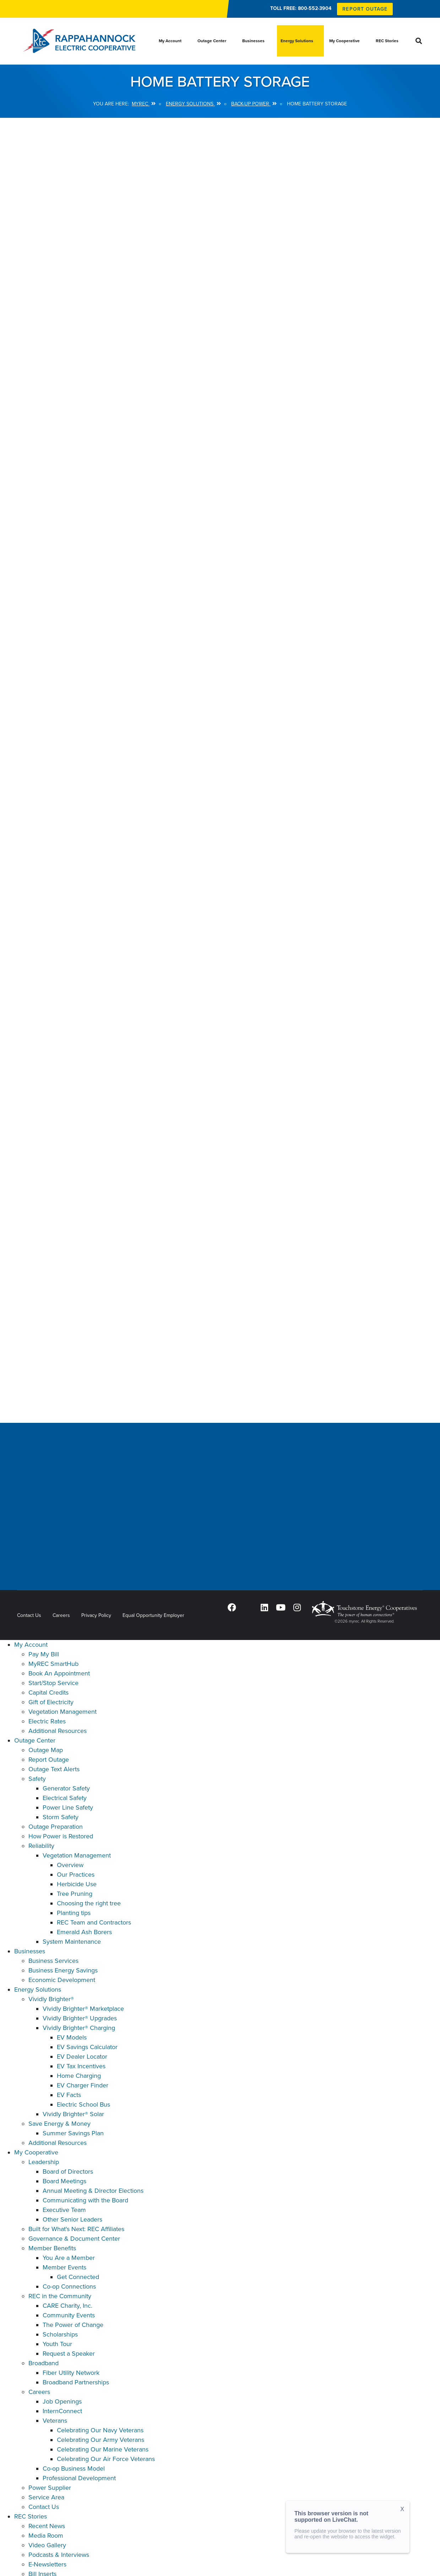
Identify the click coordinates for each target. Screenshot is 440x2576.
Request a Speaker (69, 2353)
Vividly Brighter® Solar (73, 2114)
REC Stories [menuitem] (387, 40)
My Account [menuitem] (170, 40)
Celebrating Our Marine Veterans (102, 2449)
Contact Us (29, 1615)
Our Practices (75, 1874)
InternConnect (62, 2411)
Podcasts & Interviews (58, 2555)
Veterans (55, 2420)
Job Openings (62, 2401)
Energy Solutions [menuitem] (297, 40)
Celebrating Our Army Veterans (100, 2440)
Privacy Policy (96, 1615)
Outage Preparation (55, 1827)
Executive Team (64, 2210)
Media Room (45, 2535)
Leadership (43, 2162)
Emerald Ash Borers (84, 1932)
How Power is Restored (60, 1836)
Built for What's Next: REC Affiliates (76, 2229)
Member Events (64, 2267)
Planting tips (74, 1913)
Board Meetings (64, 2181)
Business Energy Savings (63, 1970)
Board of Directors (68, 2171)
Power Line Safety (68, 1807)
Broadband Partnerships (76, 2382)
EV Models (72, 2037)
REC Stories (30, 2516)
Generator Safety (66, 1788)
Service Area (46, 2497)
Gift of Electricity (51, 1702)
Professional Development (79, 2478)
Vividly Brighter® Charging (79, 2028)
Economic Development (61, 1980)
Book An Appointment (59, 1673)
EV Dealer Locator (82, 2056)
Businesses (29, 1951)
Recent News (46, 2526)
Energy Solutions (37, 1989)
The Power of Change (73, 2325)
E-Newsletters (47, 2564)
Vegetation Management (62, 1712)
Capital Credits (48, 1692)
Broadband (43, 2363)
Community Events (69, 2315)
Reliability (41, 1846)
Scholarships (60, 2334)
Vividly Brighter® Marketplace (83, 2009)
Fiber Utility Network (71, 2373)
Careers (61, 1615)
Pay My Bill (43, 1654)
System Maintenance (72, 1941)
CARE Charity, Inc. (67, 2306)
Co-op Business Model (74, 2468)
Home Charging (79, 2076)
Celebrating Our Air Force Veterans (106, 2459)
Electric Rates (47, 1721)
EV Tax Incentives (81, 2066)
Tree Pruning (74, 1894)
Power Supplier (49, 2488)
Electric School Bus (83, 2104)
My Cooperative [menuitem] (344, 40)
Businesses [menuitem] (253, 40)
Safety (37, 1779)
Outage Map (45, 1750)
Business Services (53, 1961)
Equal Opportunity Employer (153, 1615)
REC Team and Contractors (94, 1922)
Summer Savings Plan (73, 2133)
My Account (31, 1644)
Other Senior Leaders (72, 2219)
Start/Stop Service (53, 1683)
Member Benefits (52, 2248)
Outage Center (34, 1740)
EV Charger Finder (82, 2085)
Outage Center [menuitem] (211, 40)
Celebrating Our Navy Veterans (100, 2430)
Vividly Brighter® (51, 1999)
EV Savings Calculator (87, 2047)
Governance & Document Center (74, 2238)
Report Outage (48, 1759)
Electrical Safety (65, 1798)
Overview (70, 1865)
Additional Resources (57, 1731)
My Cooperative (36, 2152)
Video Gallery (47, 2545)
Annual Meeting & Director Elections (93, 2191)
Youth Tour (57, 2344)
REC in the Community (59, 2296)
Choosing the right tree (89, 1903)
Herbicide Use (77, 1884)
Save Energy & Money (59, 2124)
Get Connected (78, 2277)
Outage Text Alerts (54, 1769)
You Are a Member (69, 2258)
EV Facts (69, 2095)
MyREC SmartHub (53, 1664)
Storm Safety (60, 1817)
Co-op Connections (69, 2286)
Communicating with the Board (85, 2200)
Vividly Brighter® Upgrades (80, 2018)
